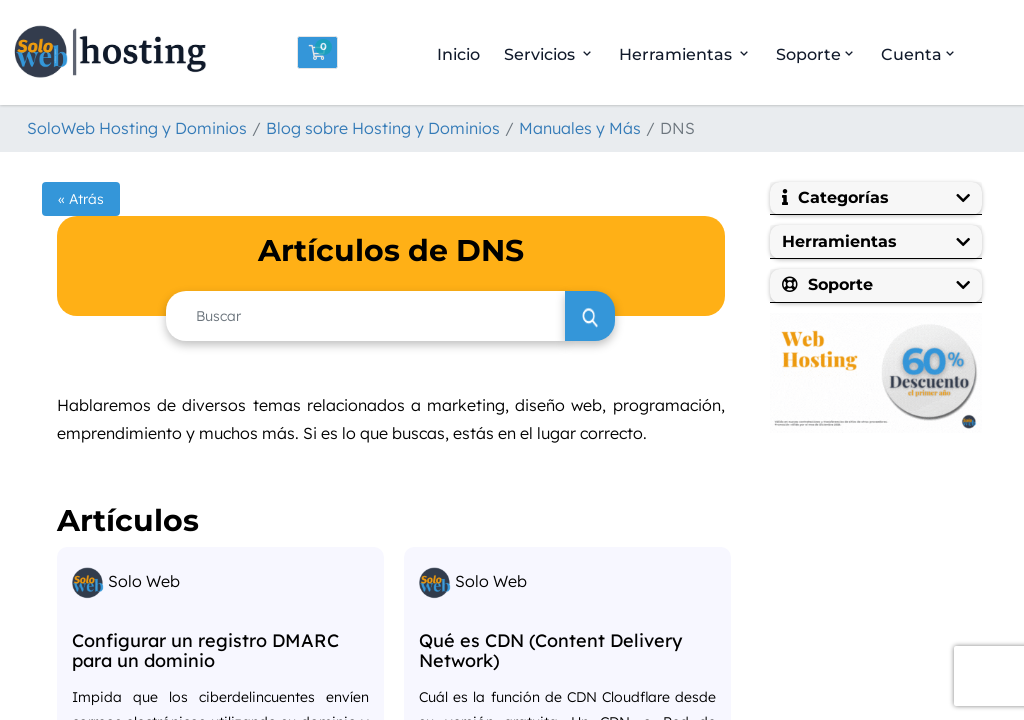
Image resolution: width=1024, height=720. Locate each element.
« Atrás (81, 199)
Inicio (458, 54)
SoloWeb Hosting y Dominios (137, 128)
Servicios (549, 54)
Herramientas (685, 54)
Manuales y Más (580, 128)
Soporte (816, 54)
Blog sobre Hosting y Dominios (383, 128)
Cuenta (919, 54)
